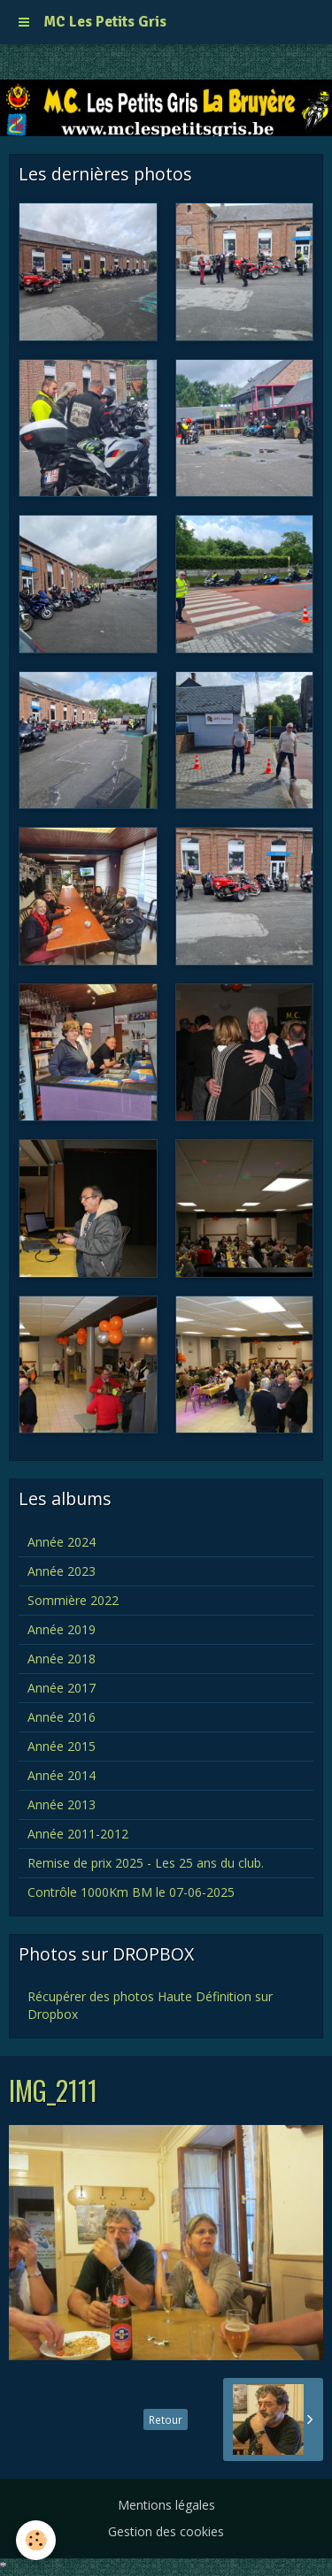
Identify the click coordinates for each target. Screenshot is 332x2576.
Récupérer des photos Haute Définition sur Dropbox (150, 2005)
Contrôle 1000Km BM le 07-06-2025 (131, 1892)
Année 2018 (61, 1658)
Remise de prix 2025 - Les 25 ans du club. (145, 1862)
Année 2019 (61, 1629)
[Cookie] (36, 2540)
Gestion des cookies (166, 2531)
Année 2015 (61, 1746)
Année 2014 (61, 1775)
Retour (165, 2419)
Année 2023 (61, 1571)
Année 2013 (61, 1804)
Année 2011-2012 (77, 1833)
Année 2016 (61, 1716)
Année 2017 (61, 1687)
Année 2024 (61, 1541)
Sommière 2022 (73, 1600)
